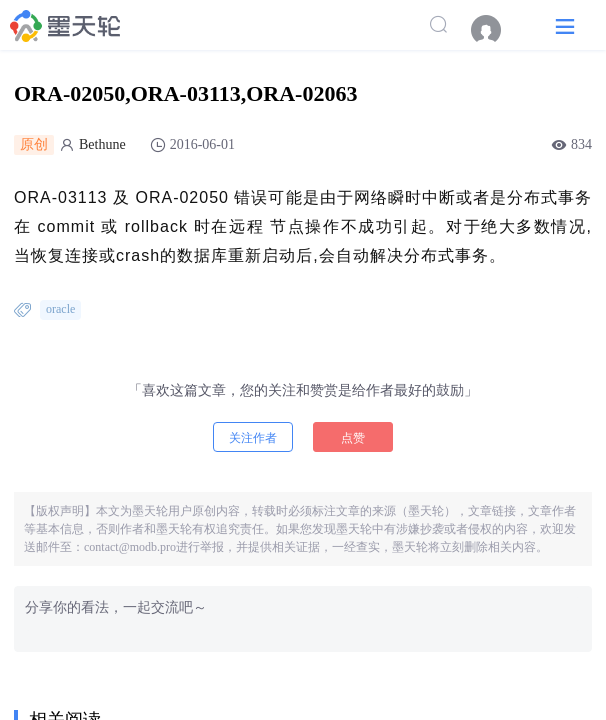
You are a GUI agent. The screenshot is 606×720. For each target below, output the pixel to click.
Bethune (102, 144)
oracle (60, 309)
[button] (565, 25)
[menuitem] (496, 30)
